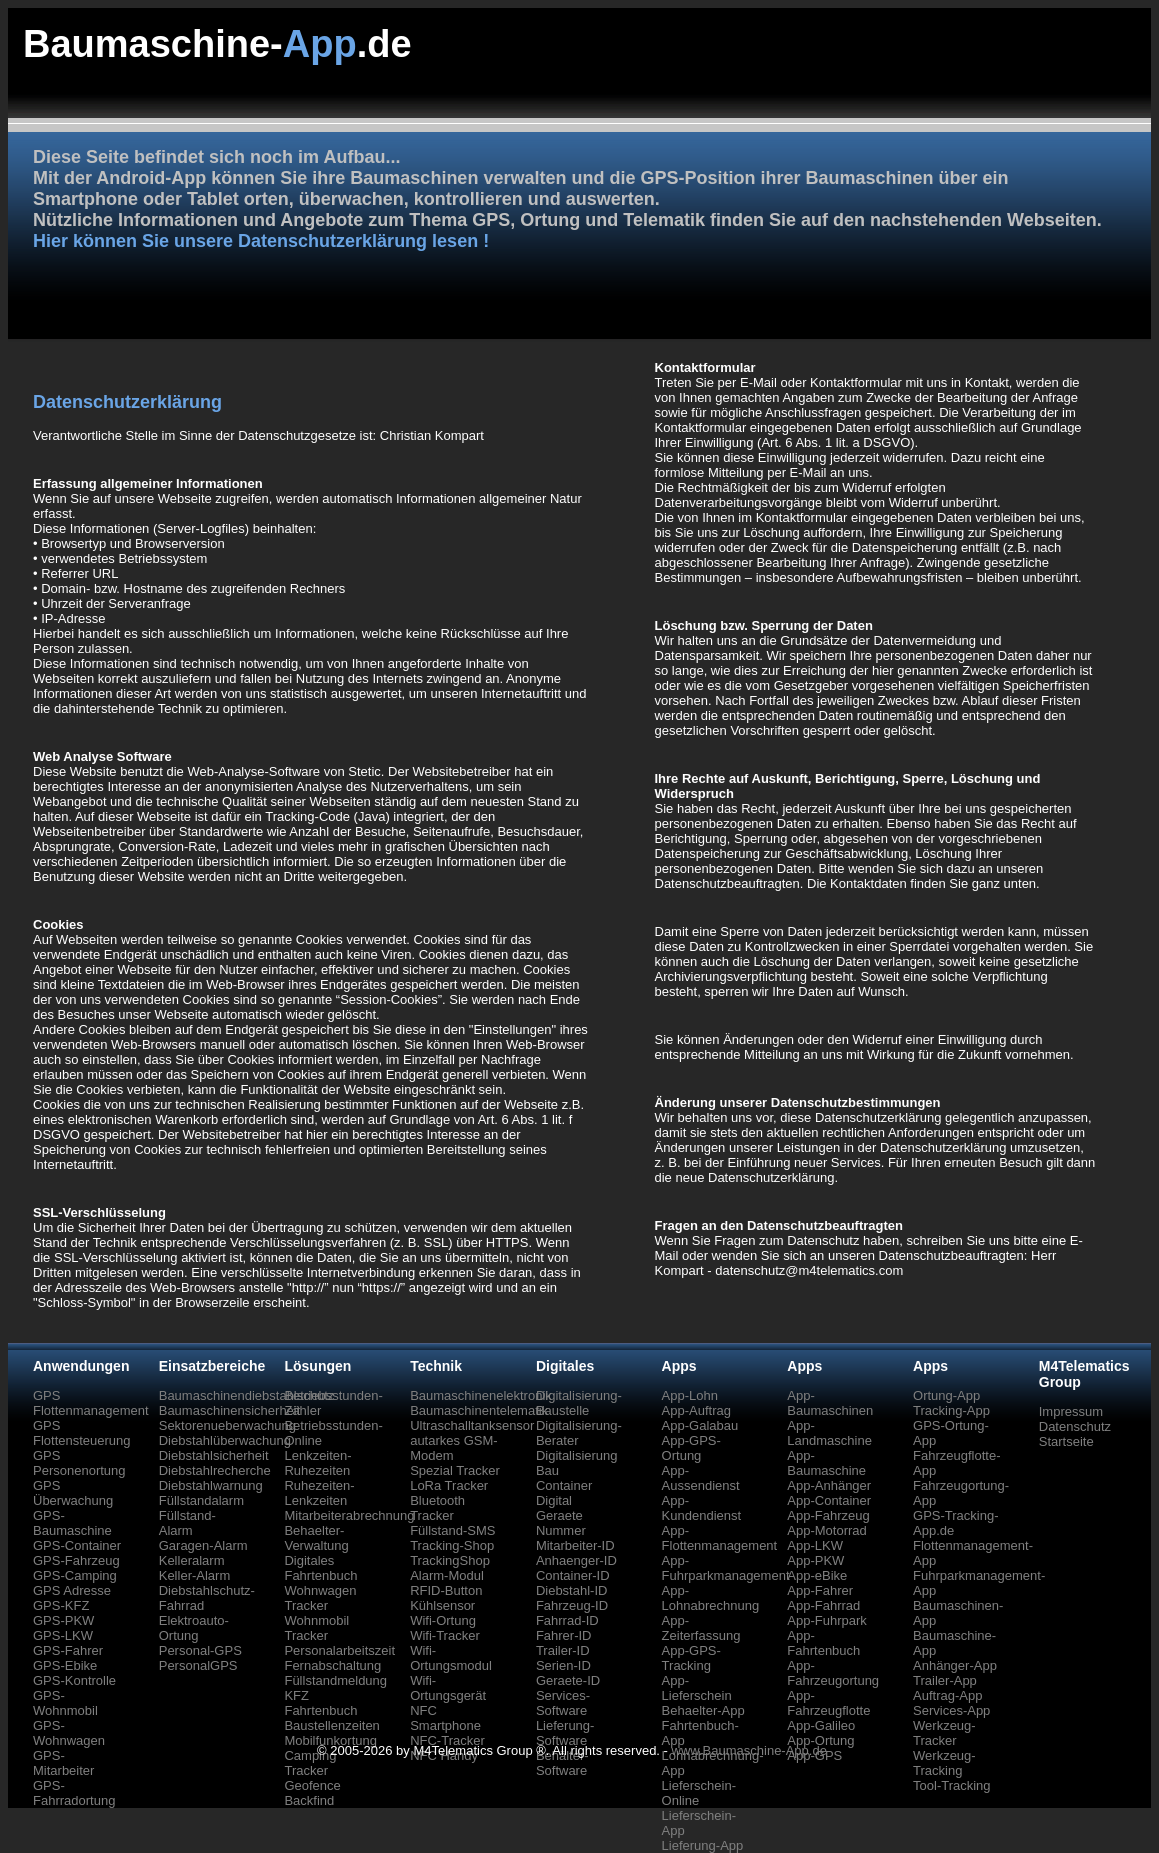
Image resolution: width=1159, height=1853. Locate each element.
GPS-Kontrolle (74, 1680)
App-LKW (815, 1545)
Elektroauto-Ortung (194, 1628)
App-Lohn (690, 1395)
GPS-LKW (63, 1635)
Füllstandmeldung (335, 1680)
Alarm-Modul (447, 1575)
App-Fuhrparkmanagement (726, 1568)
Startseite (1066, 1441)
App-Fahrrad (823, 1605)
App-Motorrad (826, 1530)
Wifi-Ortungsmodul (451, 1658)
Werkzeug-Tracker (944, 1733)
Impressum (1071, 1411)
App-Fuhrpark (826, 1620)
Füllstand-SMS (452, 1530)
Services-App (951, 1710)
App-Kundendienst (702, 1508)
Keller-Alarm (195, 1575)
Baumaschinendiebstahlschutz (247, 1395)
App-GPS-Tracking (691, 1658)
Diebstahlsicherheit (214, 1455)
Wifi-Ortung (443, 1620)
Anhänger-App (955, 1665)
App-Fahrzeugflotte (828, 1703)
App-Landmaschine (829, 1433)
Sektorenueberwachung (227, 1425)
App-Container (829, 1500)
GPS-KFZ (61, 1605)
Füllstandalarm (201, 1500)
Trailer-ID (563, 1650)
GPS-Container (77, 1545)
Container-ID (573, 1575)
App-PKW (815, 1560)
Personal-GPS (200, 1650)
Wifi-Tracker (445, 1635)
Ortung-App (946, 1395)
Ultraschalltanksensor (472, 1425)
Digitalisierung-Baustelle (579, 1403)
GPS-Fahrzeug (76, 1560)
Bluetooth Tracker (437, 1508)
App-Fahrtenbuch (823, 1643)
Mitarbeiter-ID (575, 1545)
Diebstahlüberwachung (225, 1440)
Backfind (309, 1800)
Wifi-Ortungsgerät (448, 1688)
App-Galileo (821, 1725)
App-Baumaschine (826, 1463)
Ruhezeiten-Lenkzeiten (319, 1493)
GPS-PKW (63, 1620)
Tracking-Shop (452, 1545)
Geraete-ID (568, 1680)
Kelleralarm (192, 1560)
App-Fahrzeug (828, 1515)
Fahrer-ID (564, 1635)
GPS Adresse (72, 1590)
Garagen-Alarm (203, 1545)
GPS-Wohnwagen (69, 1733)
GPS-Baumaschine (72, 1523)
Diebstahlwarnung (211, 1485)
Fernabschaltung (332, 1665)
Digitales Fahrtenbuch (320, 1568)
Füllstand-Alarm (187, 1523)
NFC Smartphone (445, 1718)
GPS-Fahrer (68, 1650)
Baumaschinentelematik (479, 1410)
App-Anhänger (829, 1485)
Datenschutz (1075, 1426)
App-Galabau (700, 1425)
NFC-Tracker (447, 1740)
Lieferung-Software (565, 1733)
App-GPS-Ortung (691, 1448)
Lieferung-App (703, 1845)
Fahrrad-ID (567, 1620)
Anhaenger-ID (576, 1560)
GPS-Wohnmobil (65, 1703)
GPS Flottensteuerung (82, 1433)
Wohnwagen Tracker (320, 1598)
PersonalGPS (198, 1665)
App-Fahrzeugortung (833, 1673)
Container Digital (564, 1493)
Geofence (312, 1785)
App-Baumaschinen (830, 1403)
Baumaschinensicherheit (230, 1410)
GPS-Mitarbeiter (63, 1763)
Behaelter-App (703, 1710)
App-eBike (817, 1575)
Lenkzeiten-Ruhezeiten (317, 1463)
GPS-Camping (75, 1575)
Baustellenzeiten (331, 1725)
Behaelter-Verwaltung (316, 1538)
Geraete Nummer (561, 1523)
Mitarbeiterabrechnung (349, 1515)
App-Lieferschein (697, 1688)
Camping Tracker (310, 1763)
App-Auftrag (696, 1410)
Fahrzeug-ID (572, 1605)
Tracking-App (951, 1410)
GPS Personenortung (79, 1463)
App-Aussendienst (701, 1478)
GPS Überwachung (73, 1493)
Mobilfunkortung (330, 1740)
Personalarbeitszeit (339, 1650)
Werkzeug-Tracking (944, 1763)
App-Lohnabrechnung (711, 1598)
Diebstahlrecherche (215, 1470)
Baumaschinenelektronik (481, 1395)
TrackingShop (450, 1560)
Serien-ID (563, 1665)
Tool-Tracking (952, 1785)
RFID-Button (446, 1590)
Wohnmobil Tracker (316, 1628)
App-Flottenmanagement (720, 1538)
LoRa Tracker (449, 1485)
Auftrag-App (947, 1695)
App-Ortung (820, 1740)
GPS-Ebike (65, 1665)
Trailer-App (945, 1680)
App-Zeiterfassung (701, 1628)
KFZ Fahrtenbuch (320, 1703)
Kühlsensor (442, 1605)
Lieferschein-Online (699, 1793)
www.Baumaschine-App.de (749, 1750)
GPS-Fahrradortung (74, 1793)
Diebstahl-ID (572, 1590)
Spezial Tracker (455, 1470)
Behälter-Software (562, 1763)
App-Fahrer (820, 1590)
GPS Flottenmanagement (91, 1403)
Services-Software (563, 1703)
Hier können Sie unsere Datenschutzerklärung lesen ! (261, 241)
